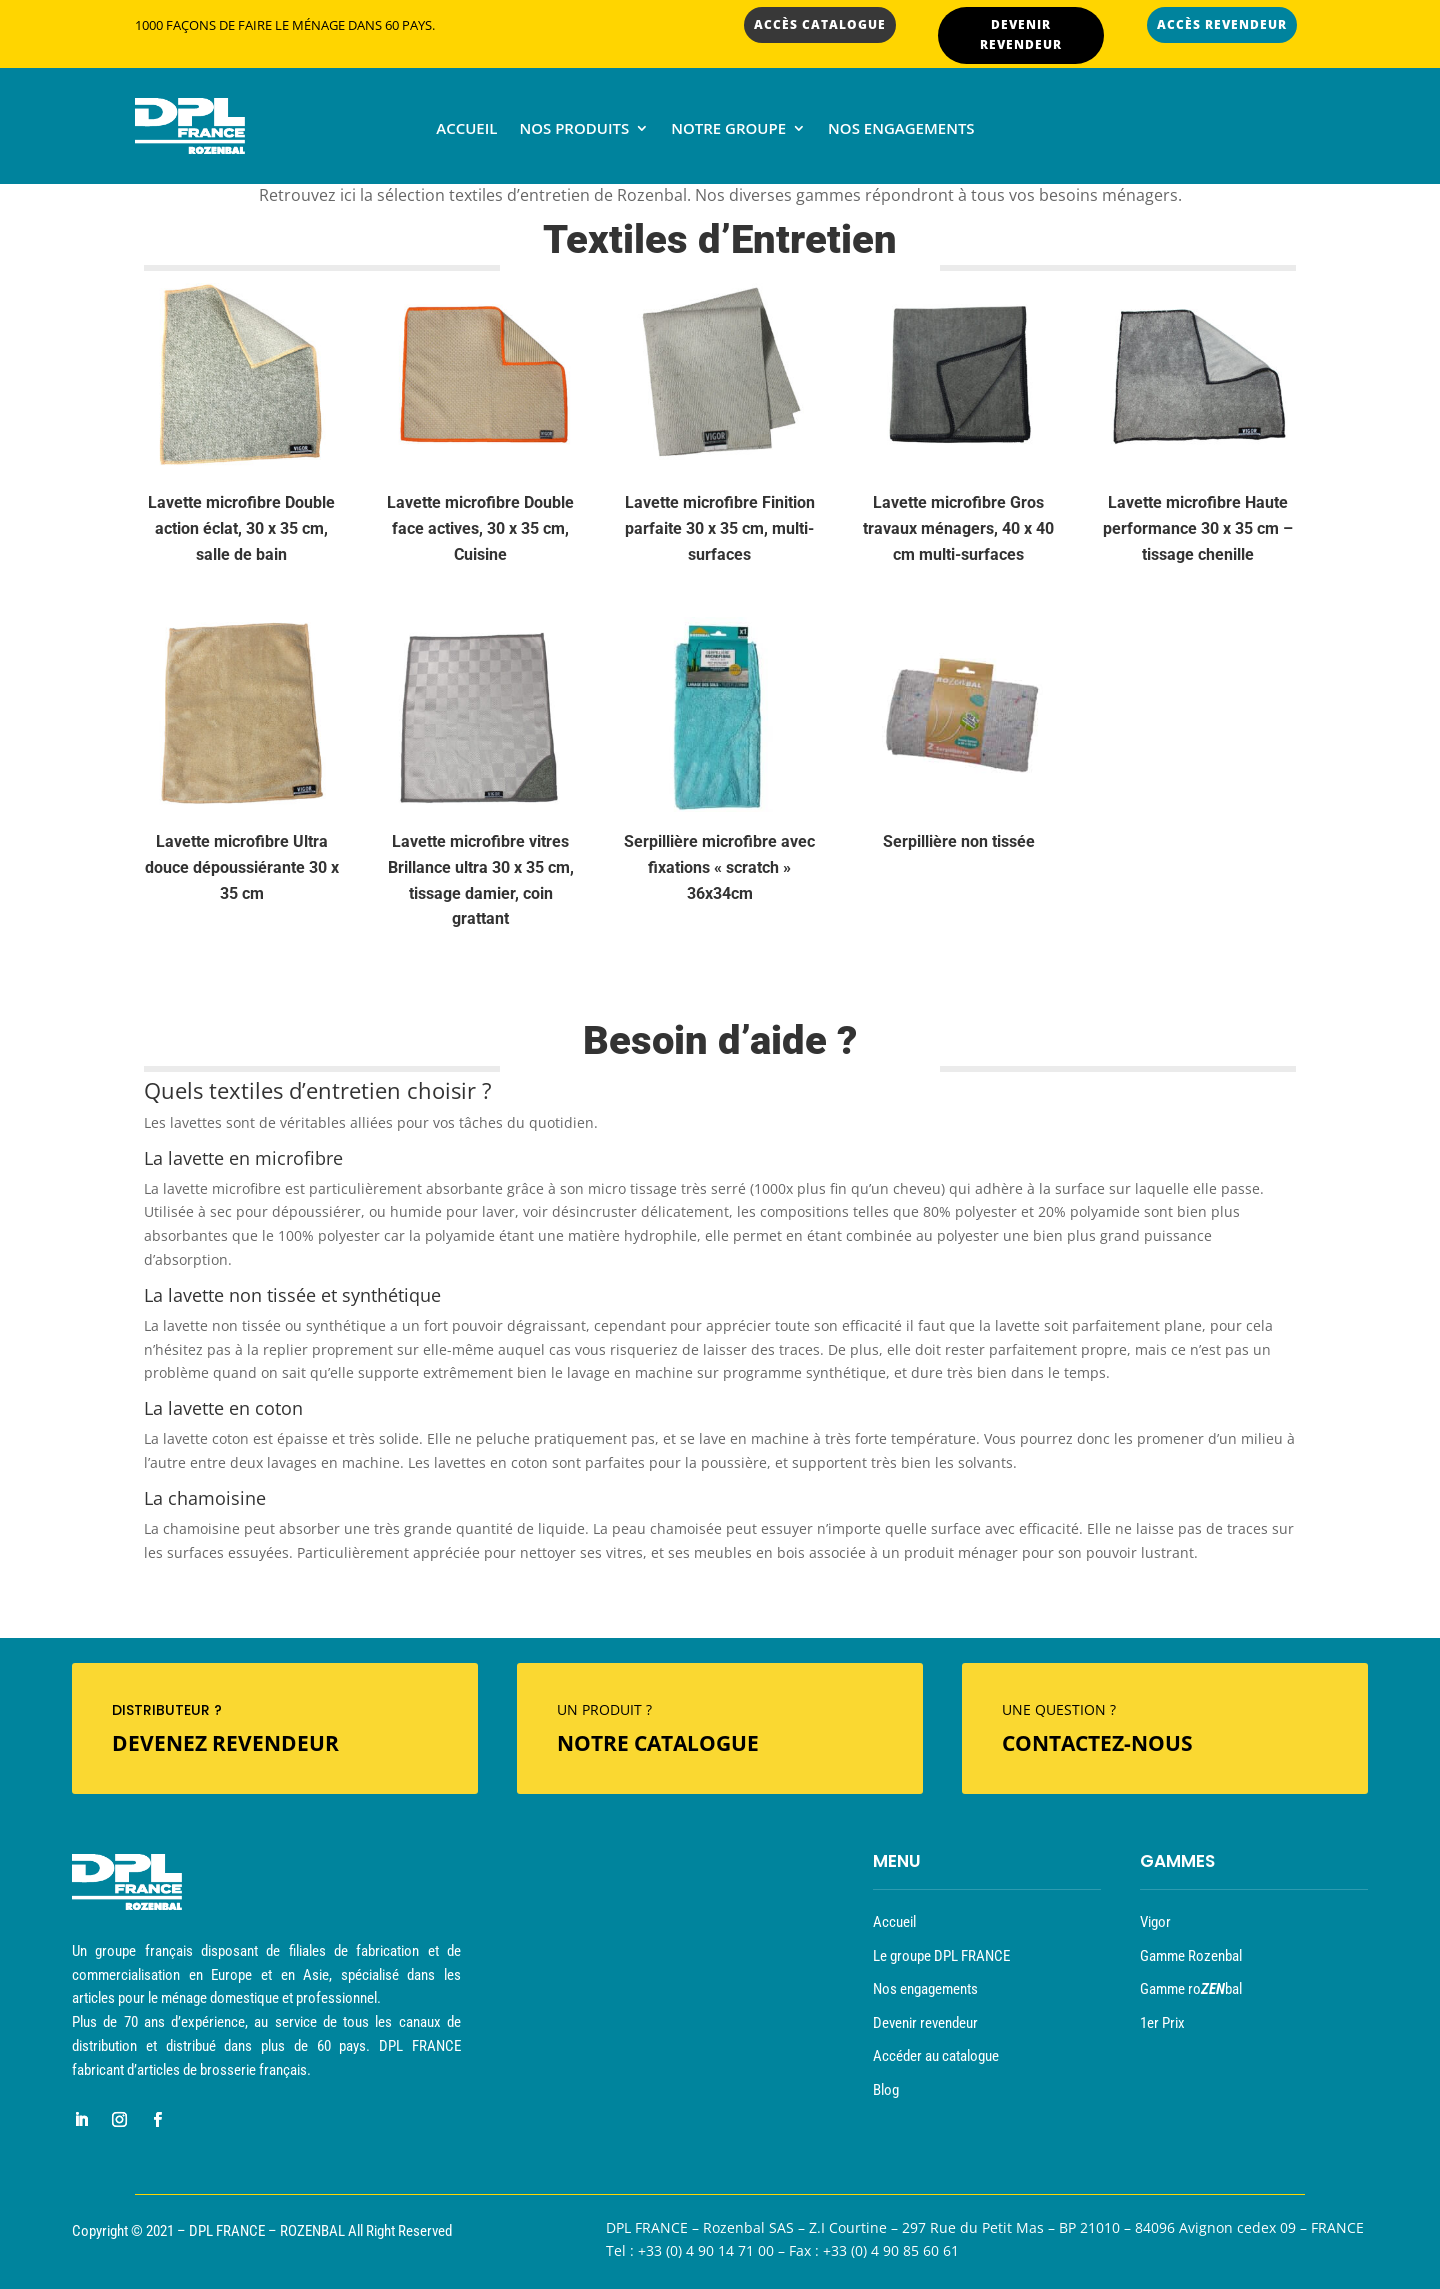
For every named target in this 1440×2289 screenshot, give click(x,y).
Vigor (1155, 1922)
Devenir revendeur (925, 2023)
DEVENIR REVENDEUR (1021, 34)
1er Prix (1162, 2023)
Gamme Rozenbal (1191, 1956)
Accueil (466, 129)
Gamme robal (1191, 1989)
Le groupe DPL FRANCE (941, 1956)
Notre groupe (728, 129)
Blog (886, 2090)
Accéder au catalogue (936, 2056)
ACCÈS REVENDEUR (1222, 24)
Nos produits (574, 129)
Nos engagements (901, 129)
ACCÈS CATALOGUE (820, 24)
